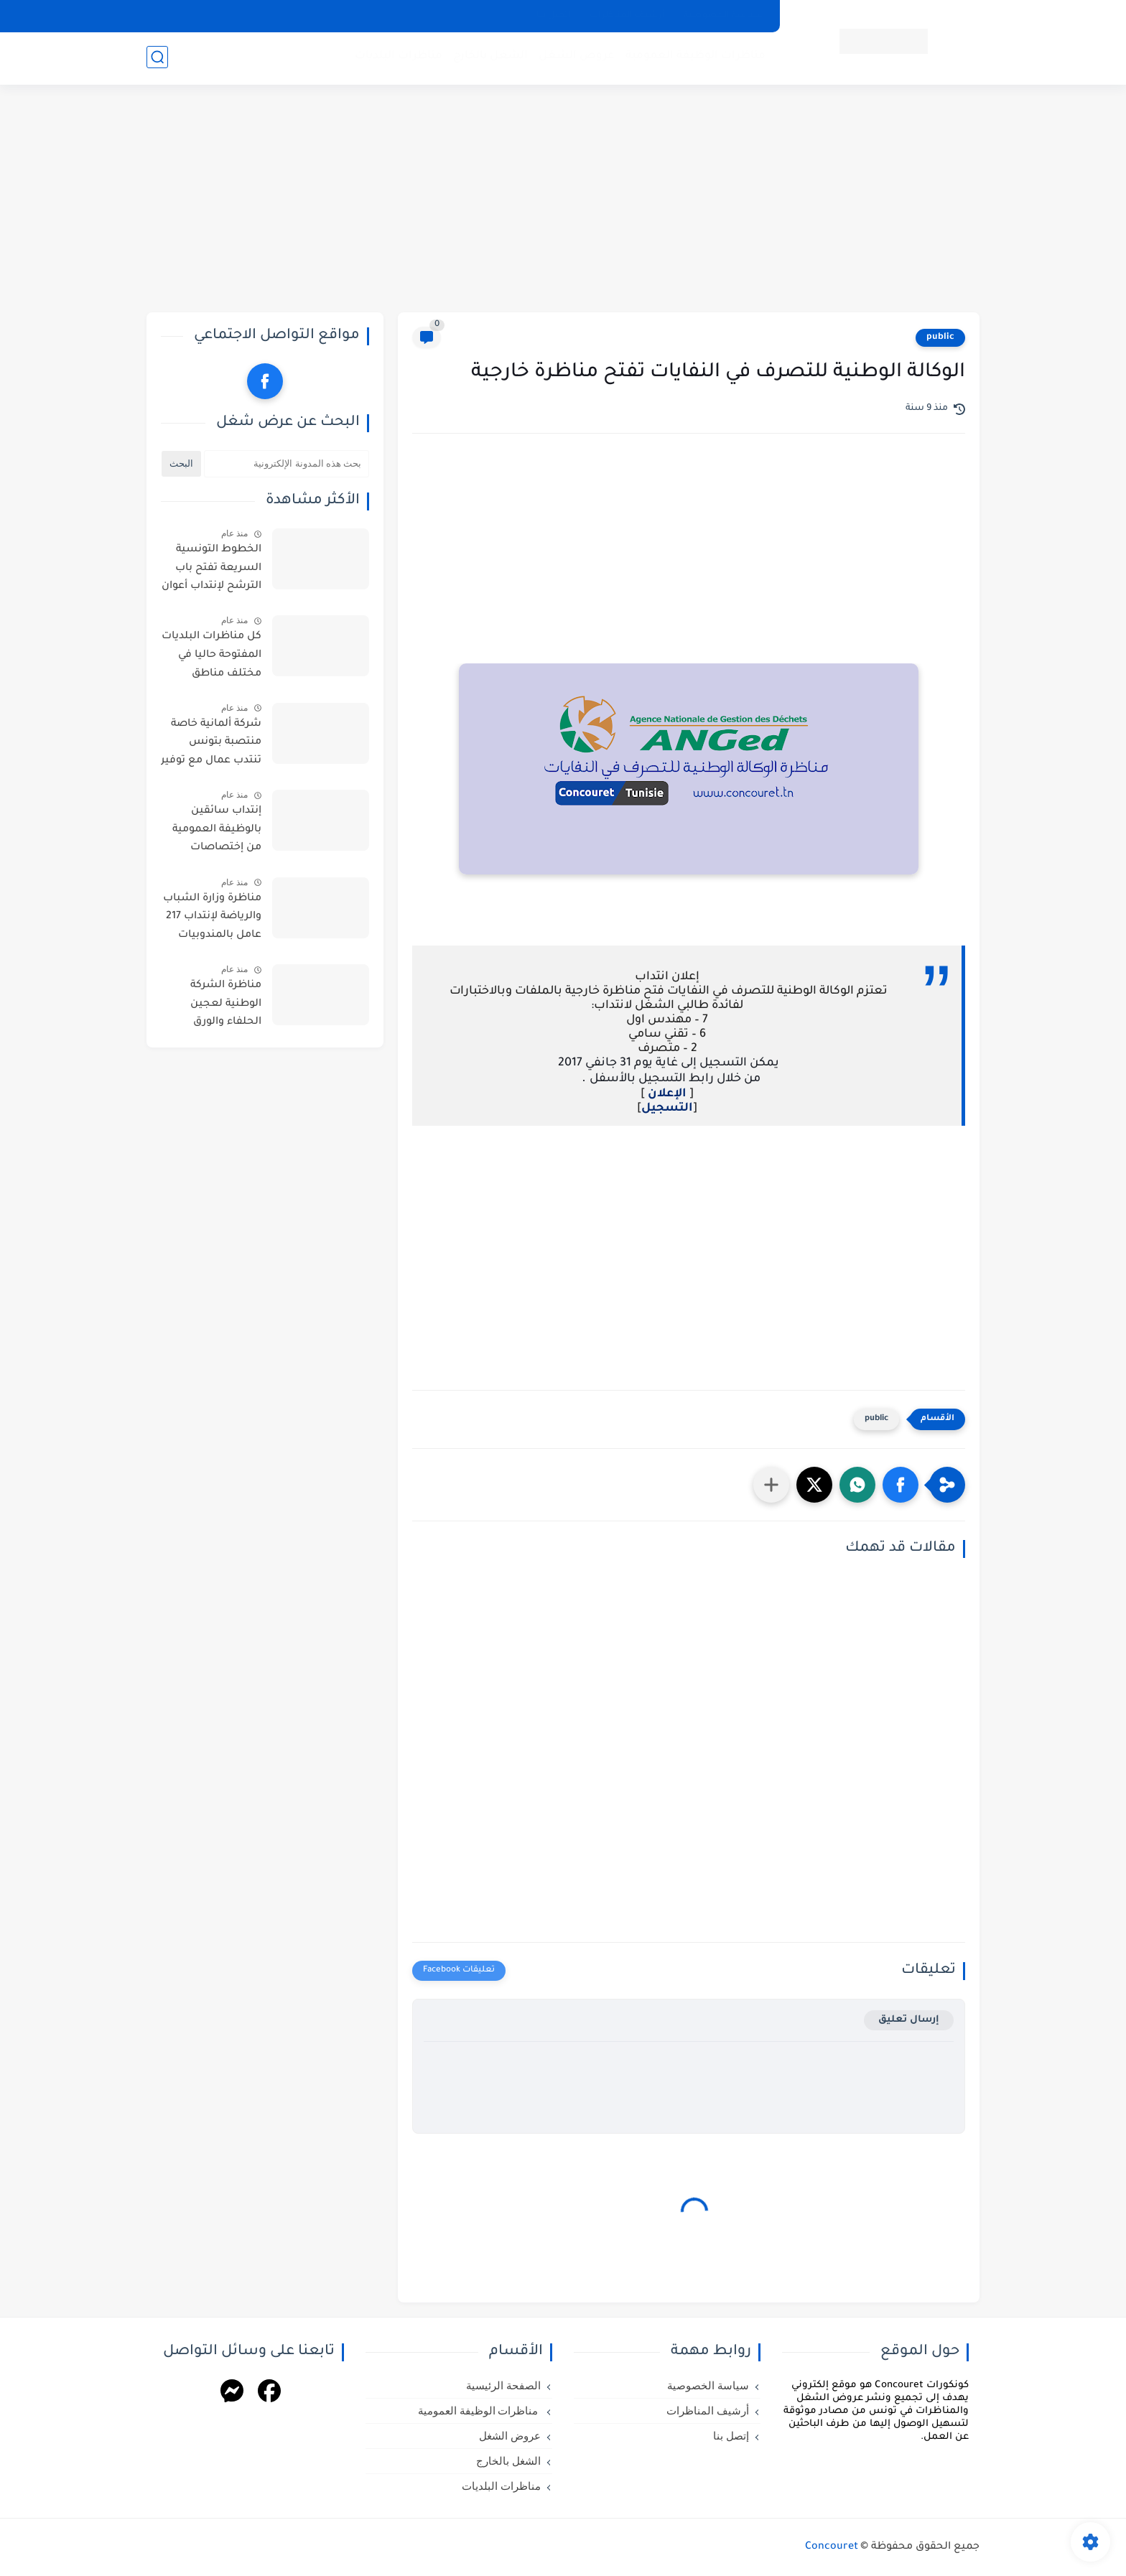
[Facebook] (269, 2393)
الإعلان (666, 1094)
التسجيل (667, 1108)
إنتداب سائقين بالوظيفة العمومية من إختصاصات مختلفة (216, 832)
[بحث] (157, 58)
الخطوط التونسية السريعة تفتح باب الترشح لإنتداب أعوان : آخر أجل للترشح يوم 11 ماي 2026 (211, 570)
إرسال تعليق (908, 2020)
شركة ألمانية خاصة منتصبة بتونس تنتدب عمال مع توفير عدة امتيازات (211, 745)
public (940, 337)
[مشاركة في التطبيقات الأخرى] (771, 1485)
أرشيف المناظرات (627, 16)
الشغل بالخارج (489, 58)
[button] (900, 1485)
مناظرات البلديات (397, 58)
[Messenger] (231, 2393)
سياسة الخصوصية (723, 16)
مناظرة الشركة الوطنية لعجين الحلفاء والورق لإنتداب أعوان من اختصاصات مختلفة (215, 1006)
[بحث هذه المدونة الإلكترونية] (286, 463)
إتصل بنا (553, 16)
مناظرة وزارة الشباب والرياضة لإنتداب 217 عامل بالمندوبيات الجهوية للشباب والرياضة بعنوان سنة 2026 (211, 919)
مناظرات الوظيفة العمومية (694, 58)
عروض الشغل (575, 58)
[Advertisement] (563, 201)
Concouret (831, 2547)
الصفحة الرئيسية (503, 2385)
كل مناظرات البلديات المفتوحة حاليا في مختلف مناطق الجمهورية (211, 657)
